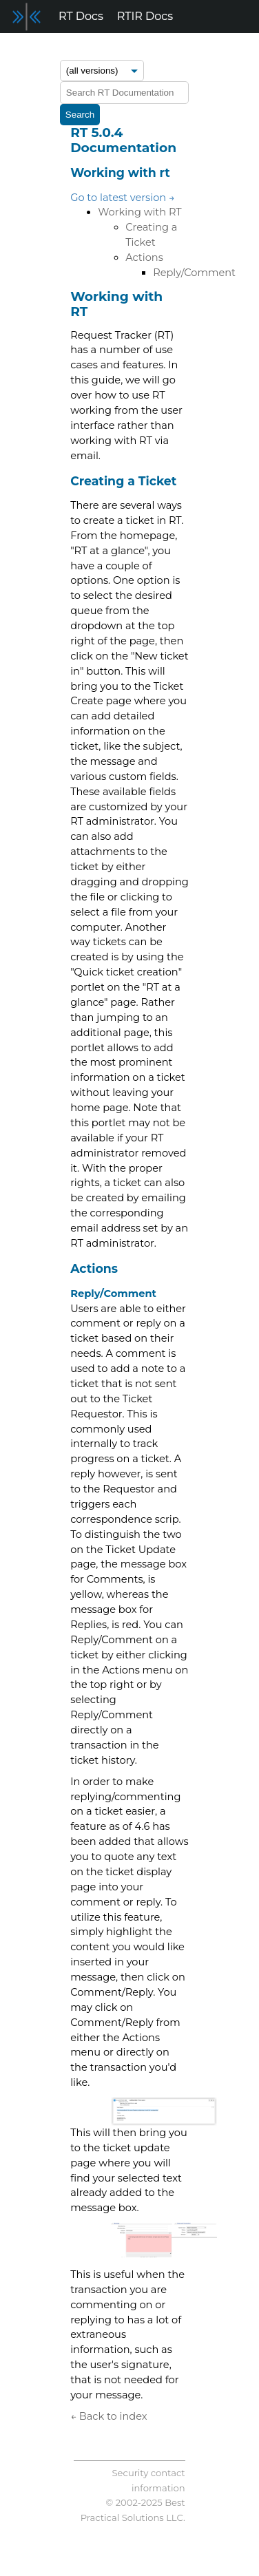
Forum (117, 49)
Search (79, 114)
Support (211, 49)
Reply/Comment (194, 272)
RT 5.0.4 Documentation (123, 140)
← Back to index (108, 2416)
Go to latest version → (122, 197)
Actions (144, 257)
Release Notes (46, 49)
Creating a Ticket (123, 481)
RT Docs (81, 16)
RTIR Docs (145, 16)
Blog (162, 49)
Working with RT (140, 212)
